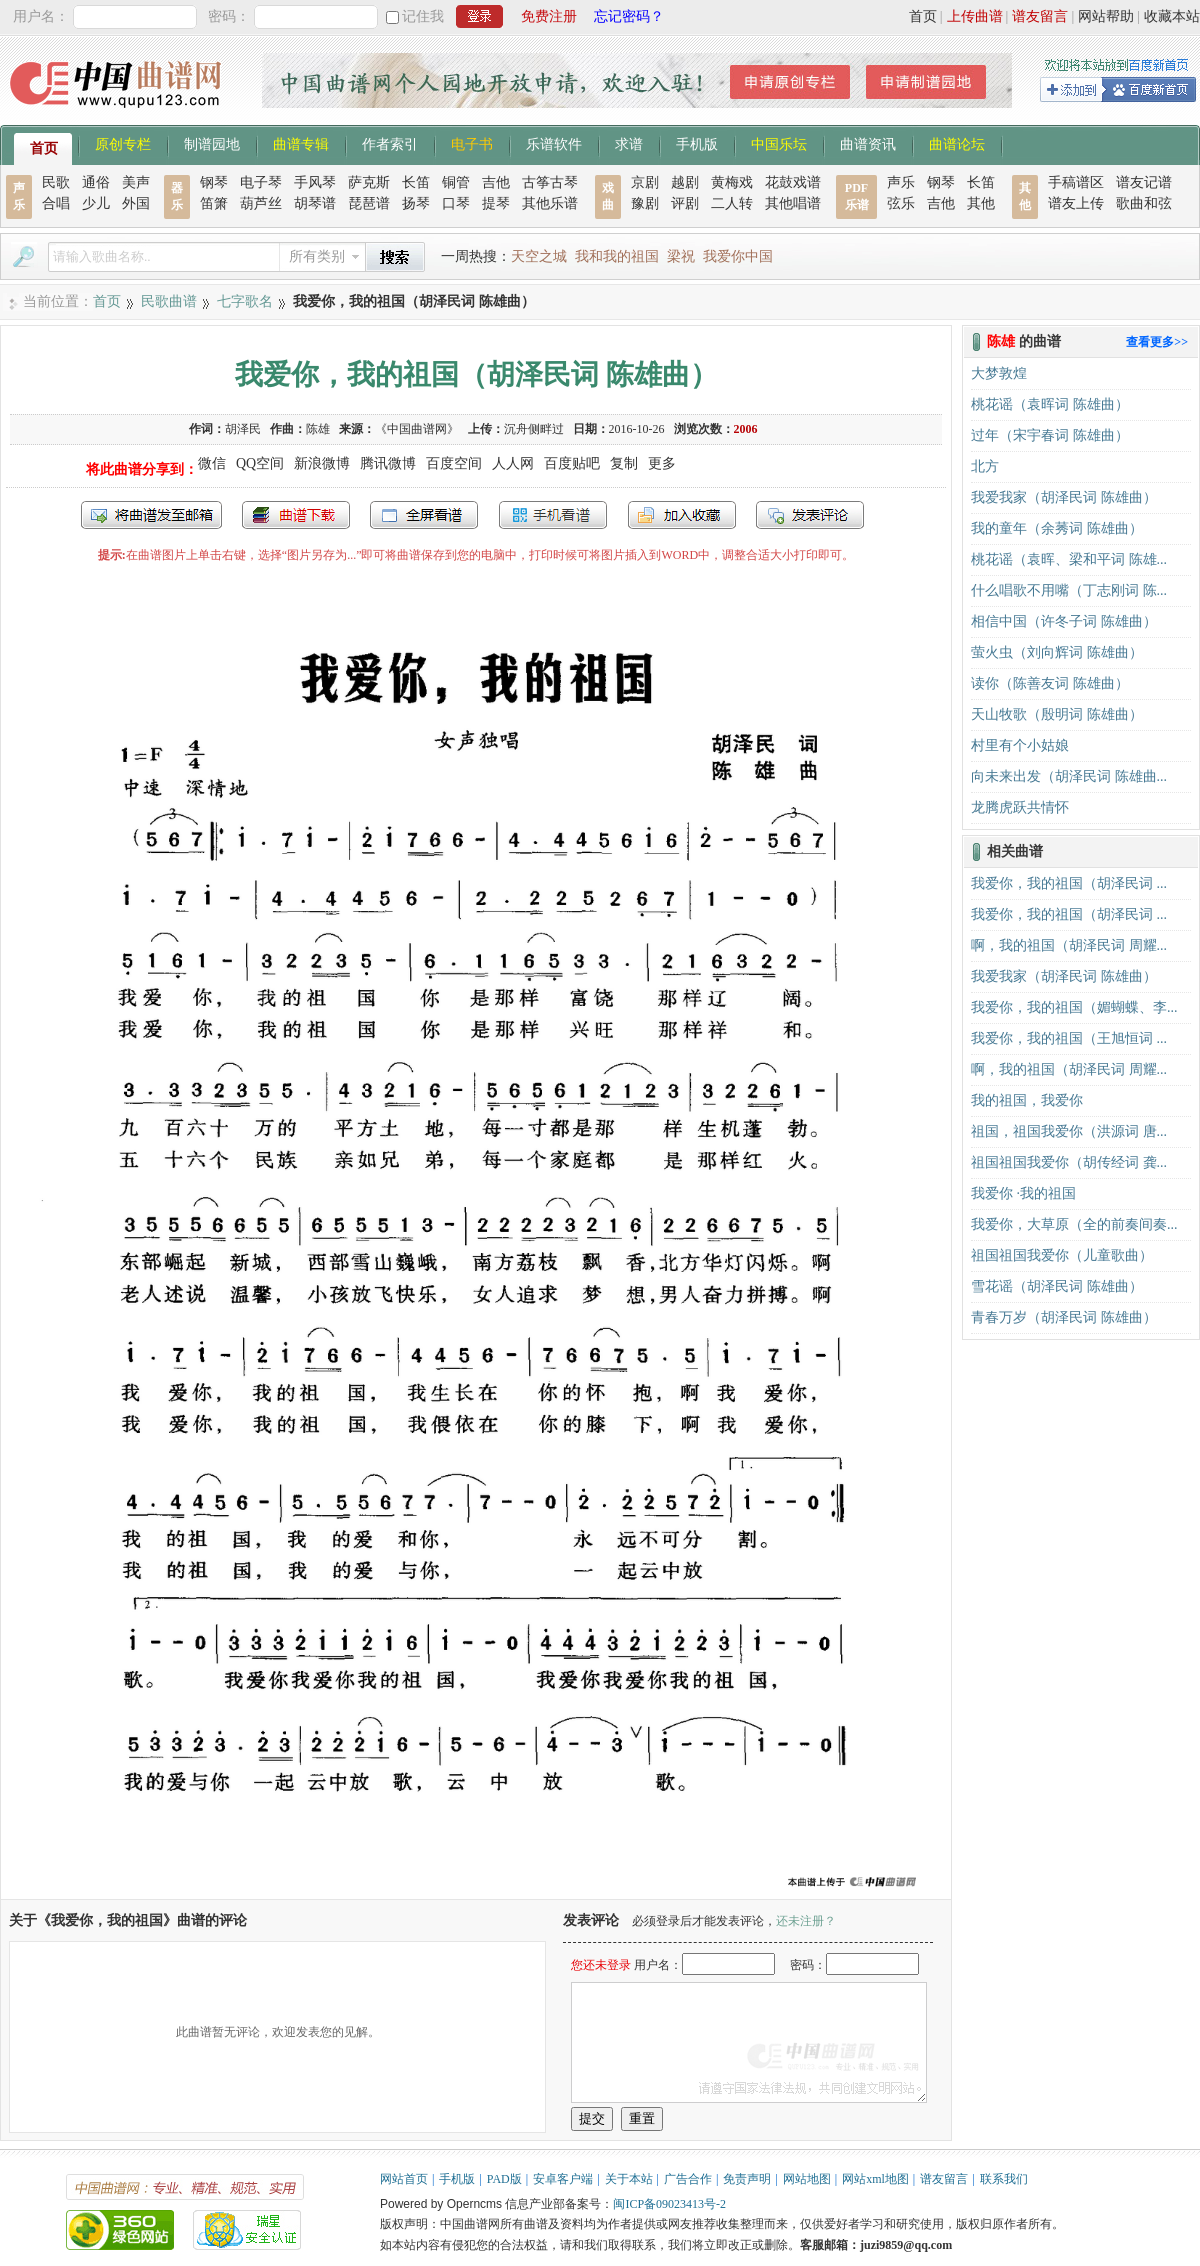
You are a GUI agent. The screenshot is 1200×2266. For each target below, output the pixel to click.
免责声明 (747, 2179)
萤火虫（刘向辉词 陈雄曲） (1057, 652)
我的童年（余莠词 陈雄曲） (1057, 528)
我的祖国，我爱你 (1027, 1100)
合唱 (56, 203)
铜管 (456, 182)
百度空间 (454, 463)
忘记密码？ (629, 16)
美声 (136, 182)
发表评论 (810, 515)
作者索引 (390, 143)
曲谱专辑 (301, 143)
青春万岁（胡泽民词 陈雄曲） (1064, 1317)
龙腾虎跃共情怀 (1020, 807)
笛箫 (214, 203)
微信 (212, 463)
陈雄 (318, 429)
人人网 (513, 463)
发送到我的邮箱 (151, 515)
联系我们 (1004, 2179)
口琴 (456, 203)
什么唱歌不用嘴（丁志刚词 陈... (1069, 590)
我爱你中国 (738, 256)
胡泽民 (243, 429)
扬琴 (416, 203)
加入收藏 (682, 515)
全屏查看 (424, 515)
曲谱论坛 (957, 143)
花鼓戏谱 (793, 182)
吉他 (496, 182)
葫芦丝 (261, 203)
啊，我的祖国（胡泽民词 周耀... (1069, 945)
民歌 (56, 182)
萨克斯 (369, 182)
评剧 (685, 203)
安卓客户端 (563, 2179)
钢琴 (214, 182)
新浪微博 (322, 463)
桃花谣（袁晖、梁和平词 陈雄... (1069, 559)
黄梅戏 (732, 182)
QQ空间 (260, 463)
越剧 (685, 182)
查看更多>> (1157, 342)
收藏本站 (1172, 16)
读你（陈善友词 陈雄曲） (1050, 683)
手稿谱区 (1076, 182)
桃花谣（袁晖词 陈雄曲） (1050, 404)
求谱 (629, 143)
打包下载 (296, 515)
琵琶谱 (369, 203)
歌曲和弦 (1144, 203)
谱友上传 (1076, 203)
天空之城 (539, 256)
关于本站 (629, 2179)
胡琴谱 (315, 203)
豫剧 (645, 203)
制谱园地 (212, 143)
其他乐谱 (550, 203)
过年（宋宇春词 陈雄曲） (1050, 435)
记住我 (423, 16)
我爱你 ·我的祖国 (1023, 1193)
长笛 (416, 182)
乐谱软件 (554, 143)
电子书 (472, 143)
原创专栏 (123, 143)
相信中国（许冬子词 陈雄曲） (1064, 621)
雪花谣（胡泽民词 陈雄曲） (1057, 1286)
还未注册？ (806, 1921)
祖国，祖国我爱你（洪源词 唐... (1069, 1131)
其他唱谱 (793, 203)
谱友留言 (1040, 16)
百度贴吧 (572, 463)
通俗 (96, 182)
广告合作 (688, 2179)
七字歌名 (245, 301)
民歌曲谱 (169, 301)
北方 (985, 466)
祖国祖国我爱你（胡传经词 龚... (1069, 1162)
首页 (923, 16)
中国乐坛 (779, 143)
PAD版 (504, 2179)
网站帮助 (1106, 16)
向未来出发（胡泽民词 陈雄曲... (1069, 776)
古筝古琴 (550, 182)
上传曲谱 (975, 16)
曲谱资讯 (868, 143)
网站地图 (807, 2179)
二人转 (732, 203)
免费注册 (549, 16)
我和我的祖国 (617, 256)
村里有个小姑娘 (1020, 745)
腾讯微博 (388, 463)
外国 (136, 203)
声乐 (901, 182)
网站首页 (404, 2179)
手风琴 (315, 182)
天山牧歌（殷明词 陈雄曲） (1057, 714)
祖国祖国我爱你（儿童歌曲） (1062, 1255)
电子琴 (261, 182)
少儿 (96, 203)
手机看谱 (553, 515)
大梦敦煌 (999, 373)
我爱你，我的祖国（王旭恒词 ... (1069, 1038)
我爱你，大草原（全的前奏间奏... (1074, 1224)
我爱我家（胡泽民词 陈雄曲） (1064, 497)
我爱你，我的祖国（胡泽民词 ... (1069, 883)
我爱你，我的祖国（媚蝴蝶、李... (1074, 1007)
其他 (981, 203)
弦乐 (901, 203)
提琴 (496, 203)
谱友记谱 (1144, 182)
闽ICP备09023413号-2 (669, 2204)
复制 (624, 463)
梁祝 (681, 256)
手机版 (697, 143)
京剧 (645, 182)
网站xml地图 (875, 2179)
